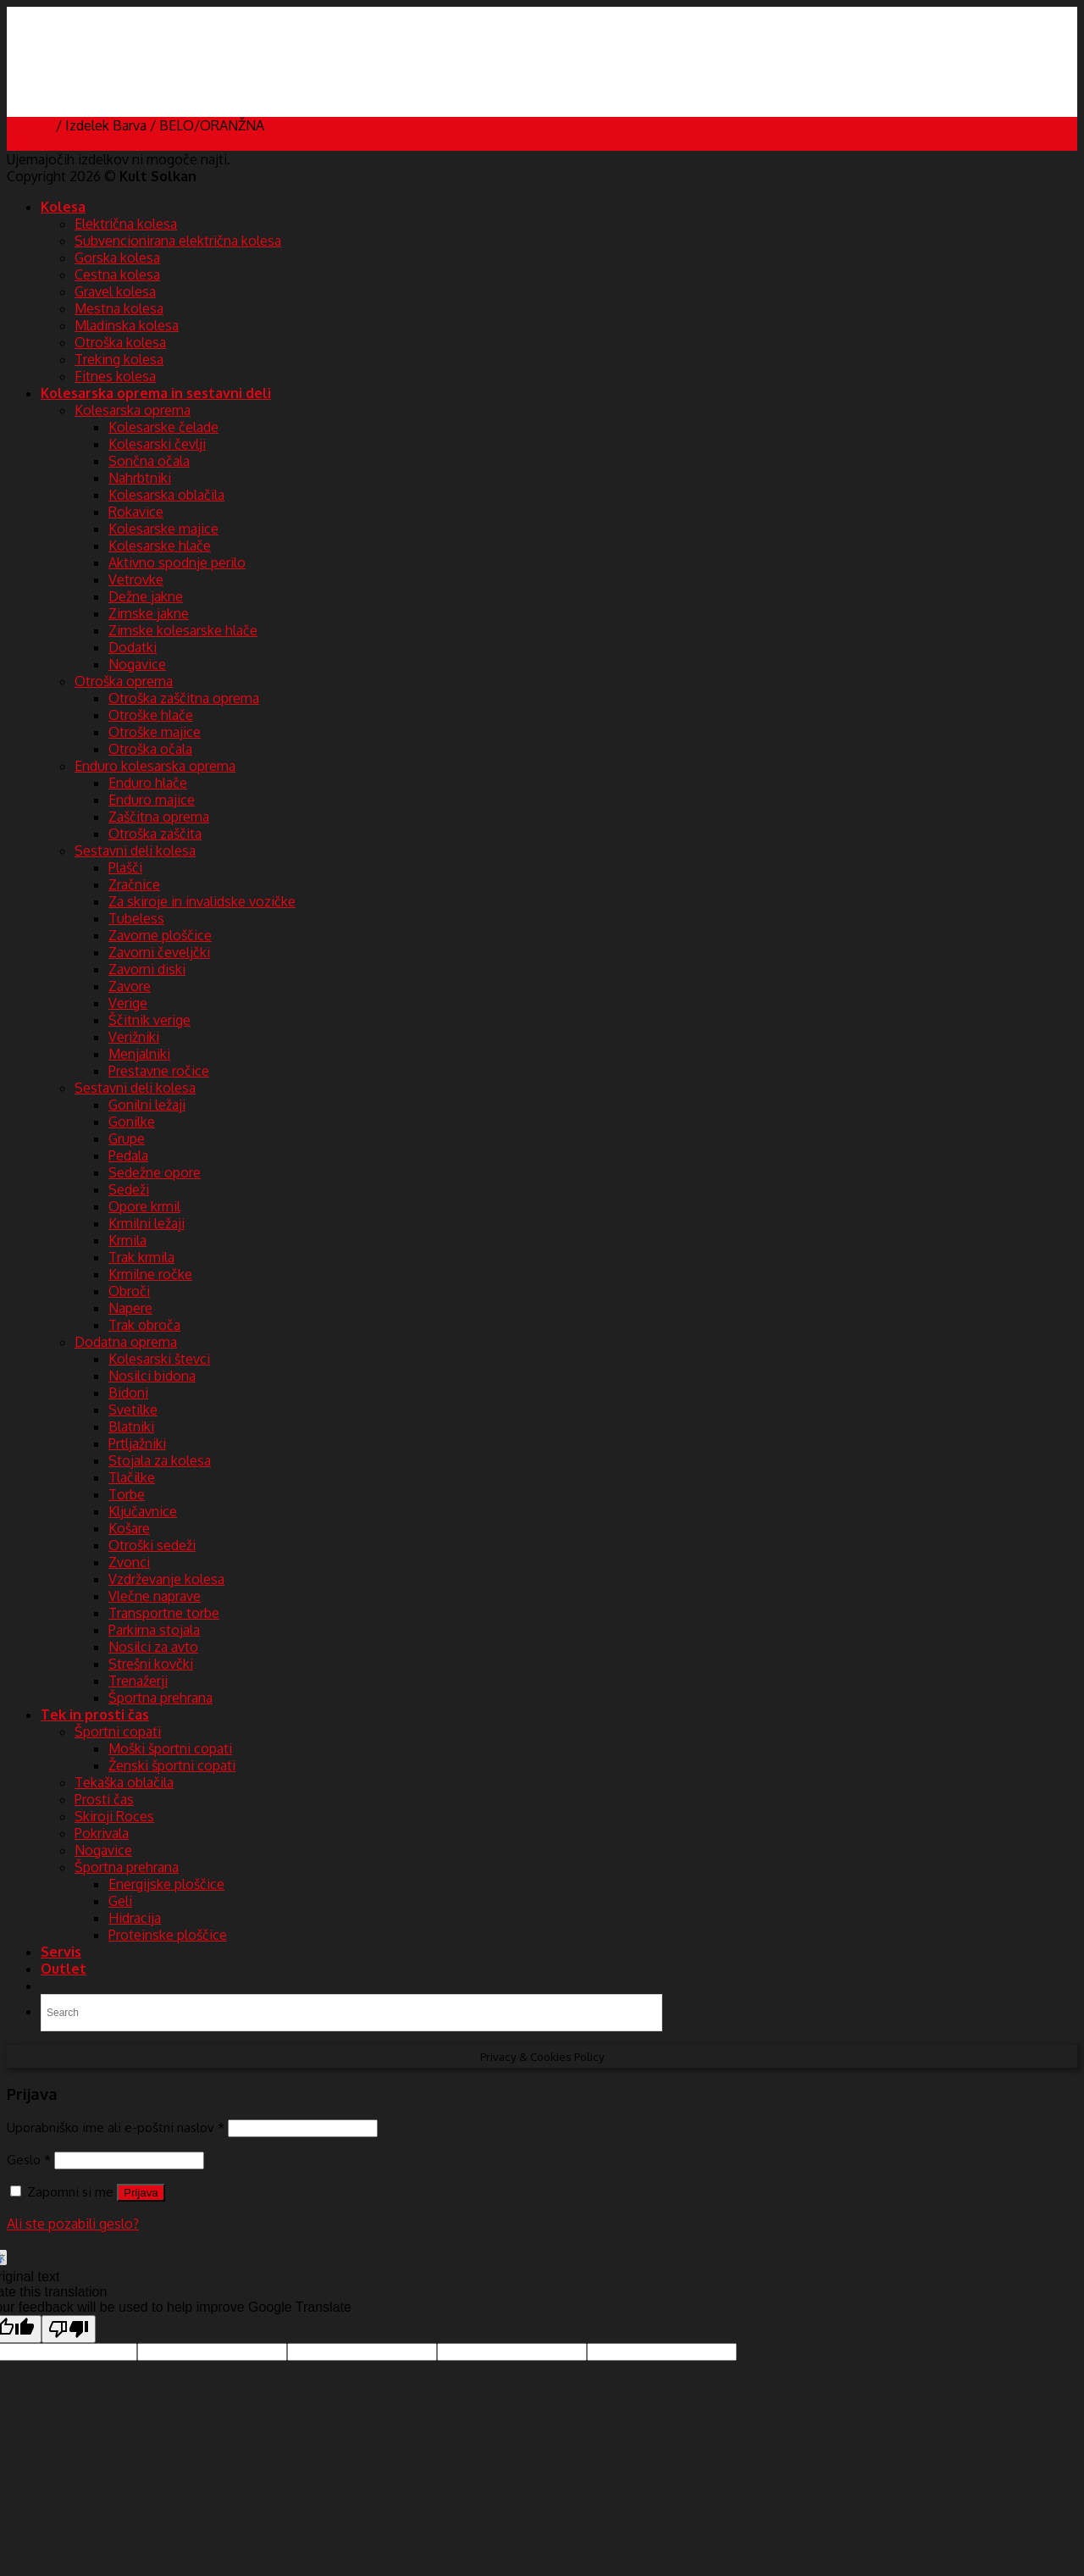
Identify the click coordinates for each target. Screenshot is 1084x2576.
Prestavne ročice (158, 1070)
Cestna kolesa (117, 274)
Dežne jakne (145, 596)
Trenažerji (138, 1680)
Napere (130, 1307)
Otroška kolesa (120, 342)
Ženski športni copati (171, 1765)
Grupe (126, 1138)
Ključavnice (142, 1511)
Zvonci (129, 1562)
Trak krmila (141, 1257)
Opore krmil (144, 1206)
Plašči (125, 867)
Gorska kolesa (117, 257)
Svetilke (133, 1409)
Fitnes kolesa (115, 376)
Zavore (129, 986)
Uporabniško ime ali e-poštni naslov (115, 2127)
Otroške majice (154, 731)
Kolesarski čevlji (157, 443)
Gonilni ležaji (146, 1104)
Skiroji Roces (114, 1816)
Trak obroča (144, 1324)
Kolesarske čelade (163, 426)
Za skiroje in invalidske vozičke (202, 901)
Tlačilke (131, 1477)
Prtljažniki (137, 1443)
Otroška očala (150, 748)
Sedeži (128, 1189)
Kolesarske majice (163, 528)
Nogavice (137, 664)
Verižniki (133, 1036)
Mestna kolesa (119, 308)
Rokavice (135, 511)
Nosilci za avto (153, 1646)
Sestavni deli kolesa (135, 850)
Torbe (126, 1494)
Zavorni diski (146, 969)
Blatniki (131, 1426)
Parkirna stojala (154, 1629)
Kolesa (63, 206)
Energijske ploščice (166, 1883)
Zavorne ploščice (160, 935)
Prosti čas (104, 1799)
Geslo (29, 2159)
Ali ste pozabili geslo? (73, 2223)
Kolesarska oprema (133, 410)
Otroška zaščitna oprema (183, 698)
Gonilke (131, 1121)
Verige (127, 1002)
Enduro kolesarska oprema (155, 765)
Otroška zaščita (155, 833)
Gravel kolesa (115, 291)
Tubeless (136, 918)
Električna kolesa (126, 223)
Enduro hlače (147, 782)
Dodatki (132, 647)
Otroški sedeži (152, 1545)
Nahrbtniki (139, 477)
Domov (30, 125)
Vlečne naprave (154, 1595)
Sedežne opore (154, 1172)
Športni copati (118, 1731)
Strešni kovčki (150, 1663)
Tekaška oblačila (124, 1782)
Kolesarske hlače (159, 545)
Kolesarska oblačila (166, 494)
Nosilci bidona (152, 1375)
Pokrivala (102, 1833)
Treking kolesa (119, 359)
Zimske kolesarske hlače (182, 630)
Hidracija (134, 1917)
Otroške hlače (150, 714)
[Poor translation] (68, 2329)
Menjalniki (139, 1053)
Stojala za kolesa (159, 1460)
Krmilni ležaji (146, 1223)
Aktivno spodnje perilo (177, 562)
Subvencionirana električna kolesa (178, 240)
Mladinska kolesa (127, 325)
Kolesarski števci (159, 1358)
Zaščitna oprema (158, 816)
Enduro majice (151, 799)
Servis (61, 1951)
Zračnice (134, 884)
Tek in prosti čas (95, 1714)
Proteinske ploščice (167, 1934)
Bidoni (128, 1392)
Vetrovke (135, 579)
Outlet (63, 1968)
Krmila (127, 1240)
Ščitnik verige (149, 1019)
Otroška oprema (124, 681)
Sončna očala (149, 460)
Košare (129, 1528)
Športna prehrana (160, 1697)
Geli (120, 1900)
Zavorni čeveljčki (159, 952)
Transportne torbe (163, 1612)
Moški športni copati (170, 1748)
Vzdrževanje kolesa (166, 1579)
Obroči (129, 1290)
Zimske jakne (148, 613)
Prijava (141, 2192)
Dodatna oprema (126, 1341)
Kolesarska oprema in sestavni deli (156, 393)
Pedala (128, 1155)
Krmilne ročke (150, 1274)
